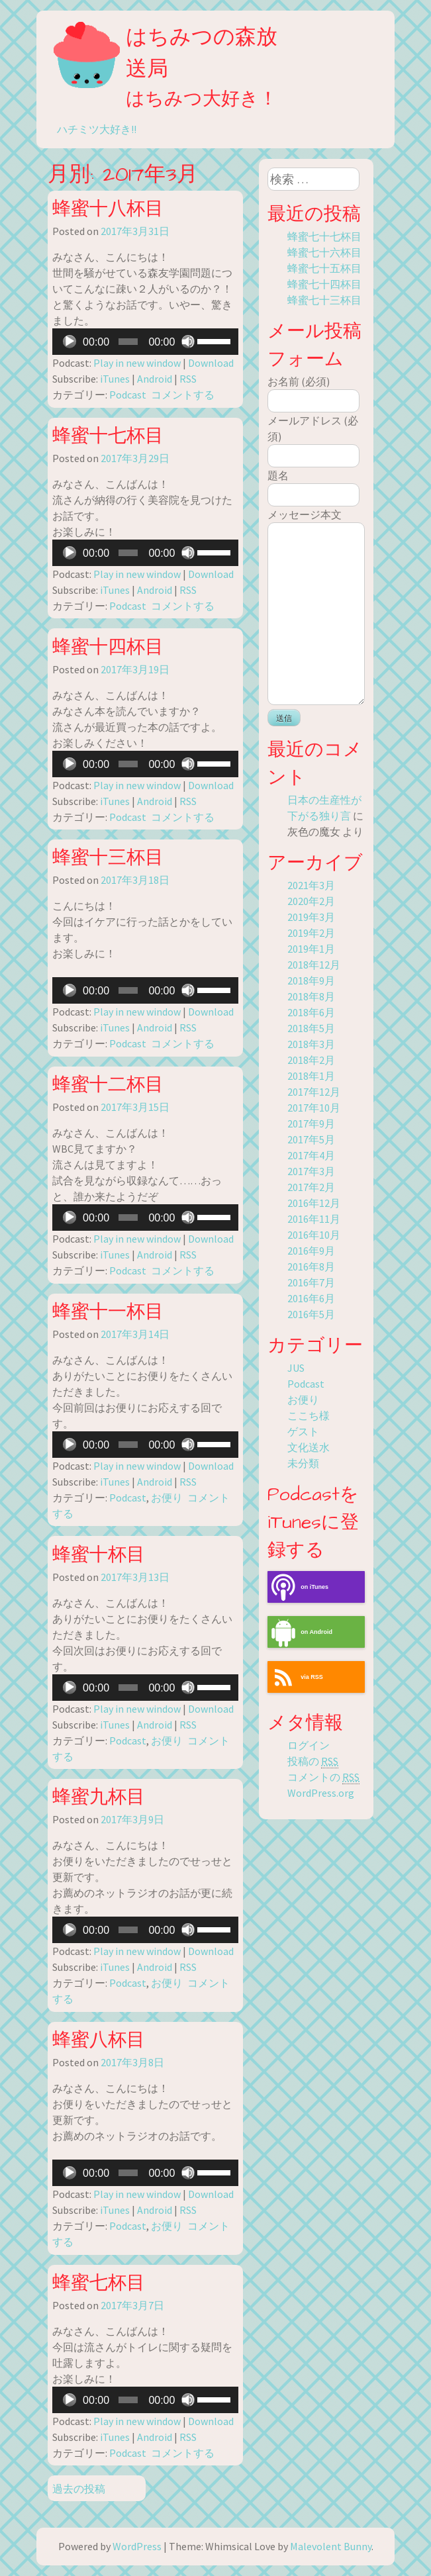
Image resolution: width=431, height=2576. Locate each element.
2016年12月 (313, 1203)
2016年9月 (311, 1250)
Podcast (127, 394)
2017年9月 (311, 1123)
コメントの (323, 1777)
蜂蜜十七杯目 (108, 436)
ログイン (308, 1745)
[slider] (128, 341)
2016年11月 (313, 1218)
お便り (167, 1497)
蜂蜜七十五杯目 (324, 268)
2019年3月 (311, 917)
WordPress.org (320, 1792)
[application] (145, 341)
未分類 (303, 1463)
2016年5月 (311, 1314)
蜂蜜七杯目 (98, 2283)
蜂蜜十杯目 (98, 1555)
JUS (296, 1367)
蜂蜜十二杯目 (108, 1085)
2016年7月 (311, 1282)
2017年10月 (313, 1107)
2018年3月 (311, 1044)
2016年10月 (313, 1234)
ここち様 (308, 1415)
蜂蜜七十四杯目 (324, 284)
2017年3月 (311, 1171)
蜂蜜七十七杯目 (324, 236)
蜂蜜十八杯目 (108, 209)
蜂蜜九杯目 (98, 1797)
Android (154, 378)
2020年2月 (311, 901)
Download (211, 362)
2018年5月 (311, 1028)
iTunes (115, 378)
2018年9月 (311, 980)
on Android (299, 1632)
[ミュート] (188, 341)
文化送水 (308, 1447)
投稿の (312, 1761)
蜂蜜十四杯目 (108, 647)
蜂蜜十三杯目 (108, 858)
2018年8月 (311, 996)
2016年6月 (311, 1298)
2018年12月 (313, 964)
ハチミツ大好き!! (96, 129)
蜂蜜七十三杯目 (324, 300)
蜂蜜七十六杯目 (324, 252)
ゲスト (303, 1431)
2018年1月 (311, 1075)
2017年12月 (313, 1091)
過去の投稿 (78, 2488)
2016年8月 (311, 1266)
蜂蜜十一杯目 (108, 1312)
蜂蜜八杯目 (98, 2040)
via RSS (295, 1677)
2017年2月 (311, 1187)
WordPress (137, 2546)
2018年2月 (311, 1060)
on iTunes (297, 1587)
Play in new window (137, 362)
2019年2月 (311, 932)
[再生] (69, 341)
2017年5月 (311, 1139)
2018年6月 (311, 1012)
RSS (188, 378)
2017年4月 (311, 1155)
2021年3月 (311, 885)
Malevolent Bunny (330, 2546)
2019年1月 (311, 948)
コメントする (183, 394)
